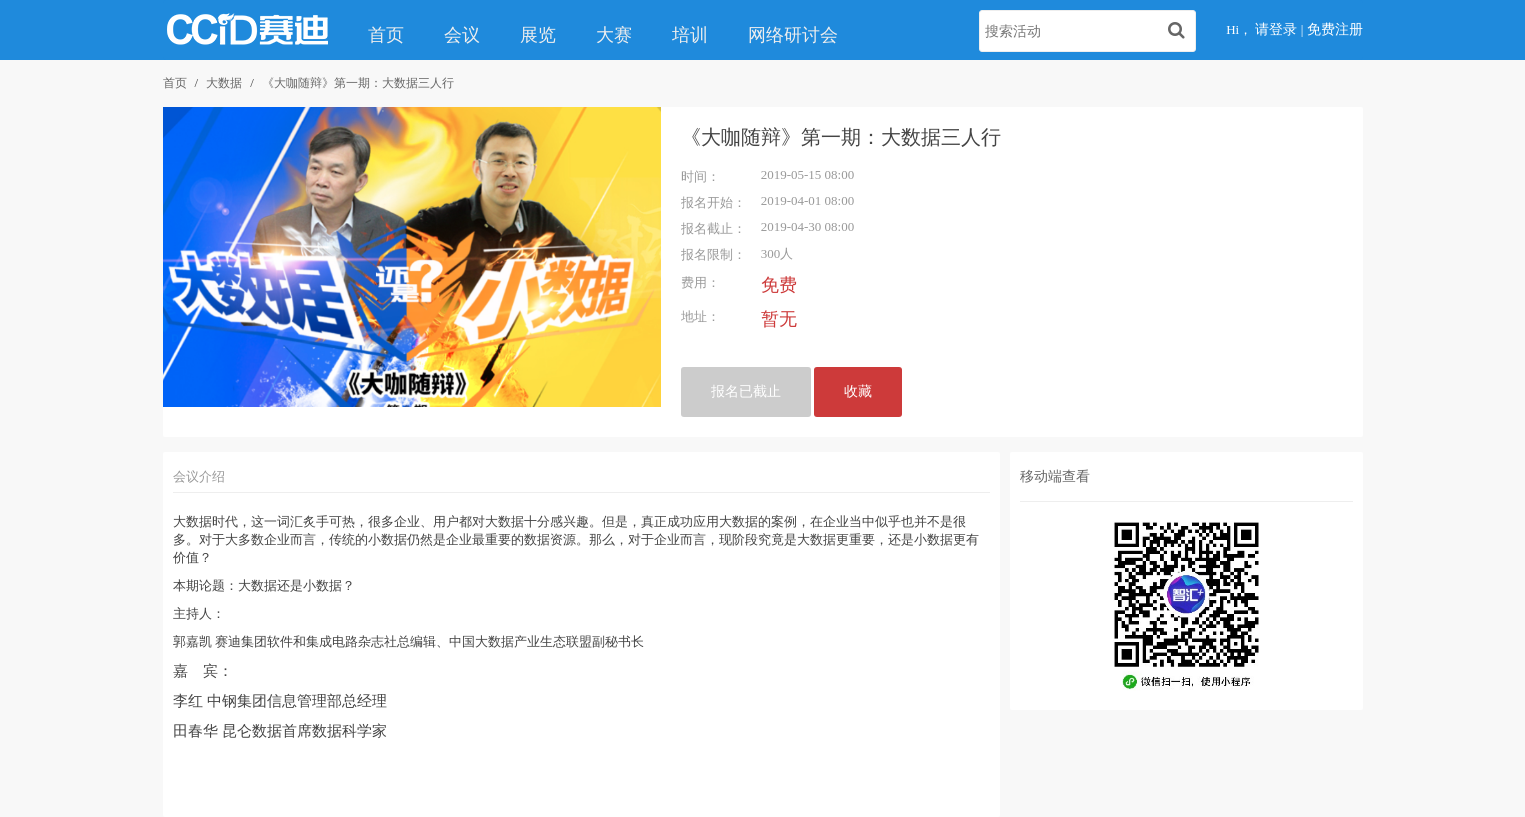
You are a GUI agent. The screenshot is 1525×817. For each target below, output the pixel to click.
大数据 (224, 83)
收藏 (858, 391)
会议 (462, 35)
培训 (690, 35)
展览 (538, 35)
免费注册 (1335, 29)
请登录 (1276, 29)
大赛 (614, 35)
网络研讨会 (793, 35)
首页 (386, 35)
